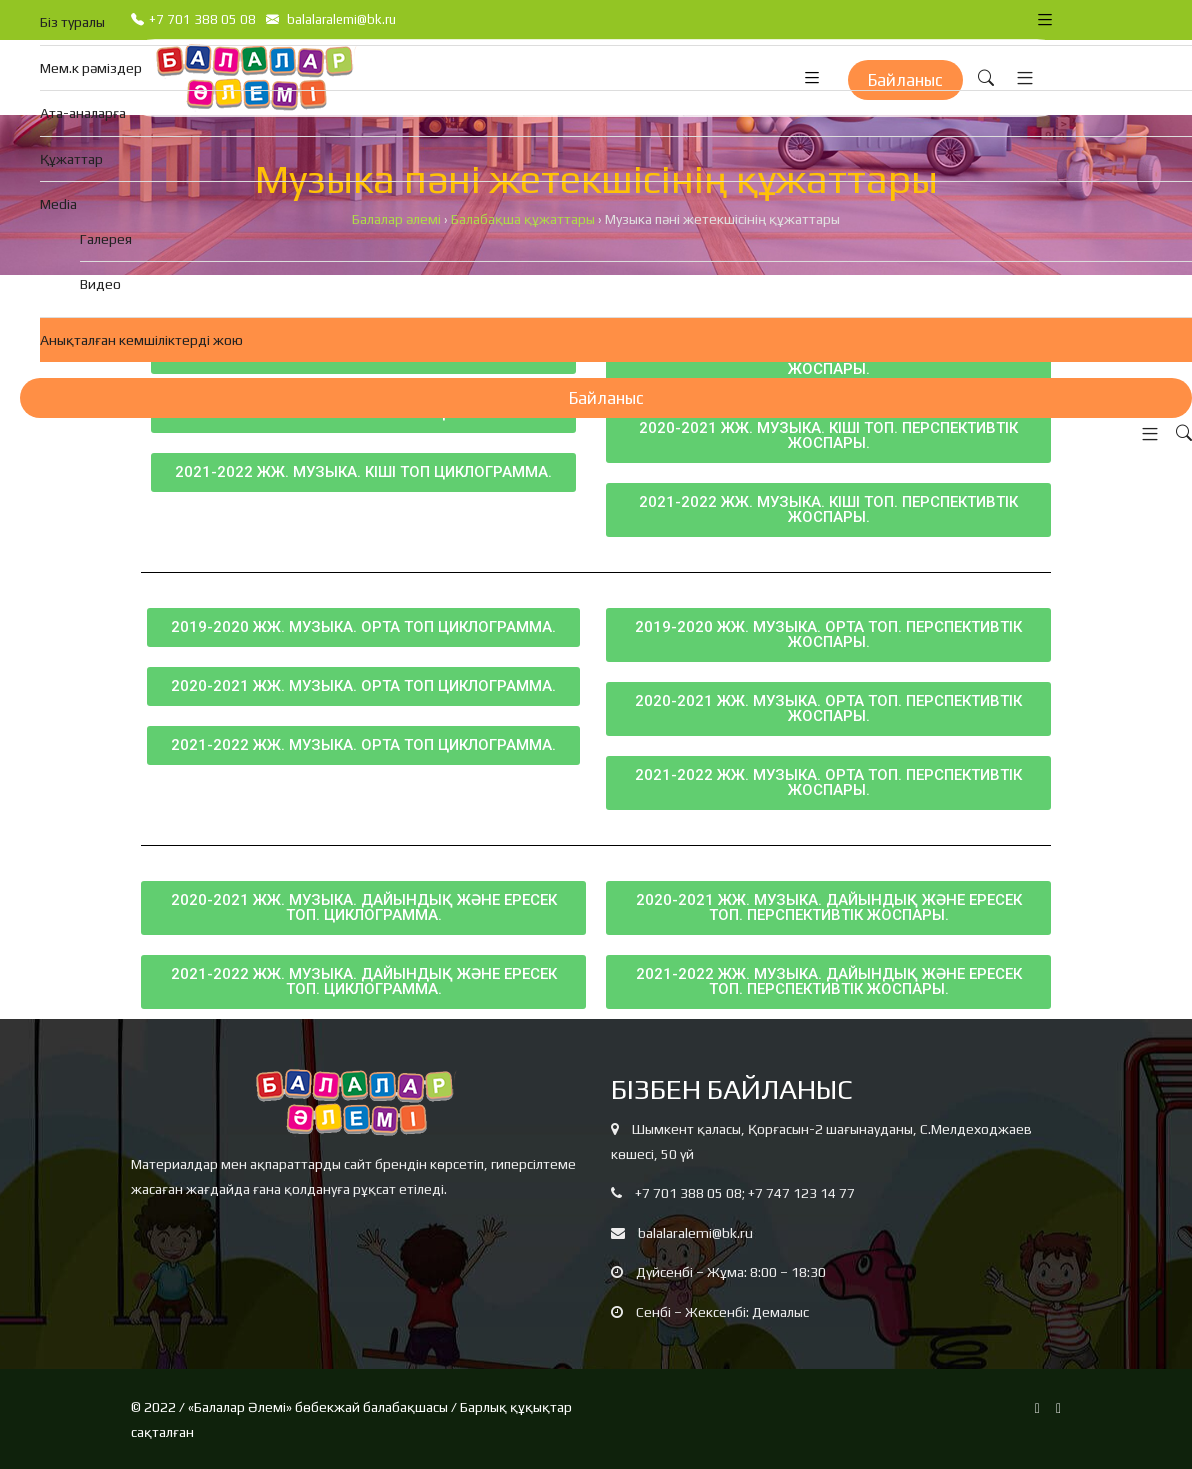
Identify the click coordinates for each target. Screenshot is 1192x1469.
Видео (100, 284)
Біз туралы (72, 22)
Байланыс (606, 398)
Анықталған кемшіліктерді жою (141, 340)
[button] (1145, 434)
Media (58, 204)
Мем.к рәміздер (91, 68)
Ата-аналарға (83, 113)
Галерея (106, 239)
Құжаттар (71, 159)
